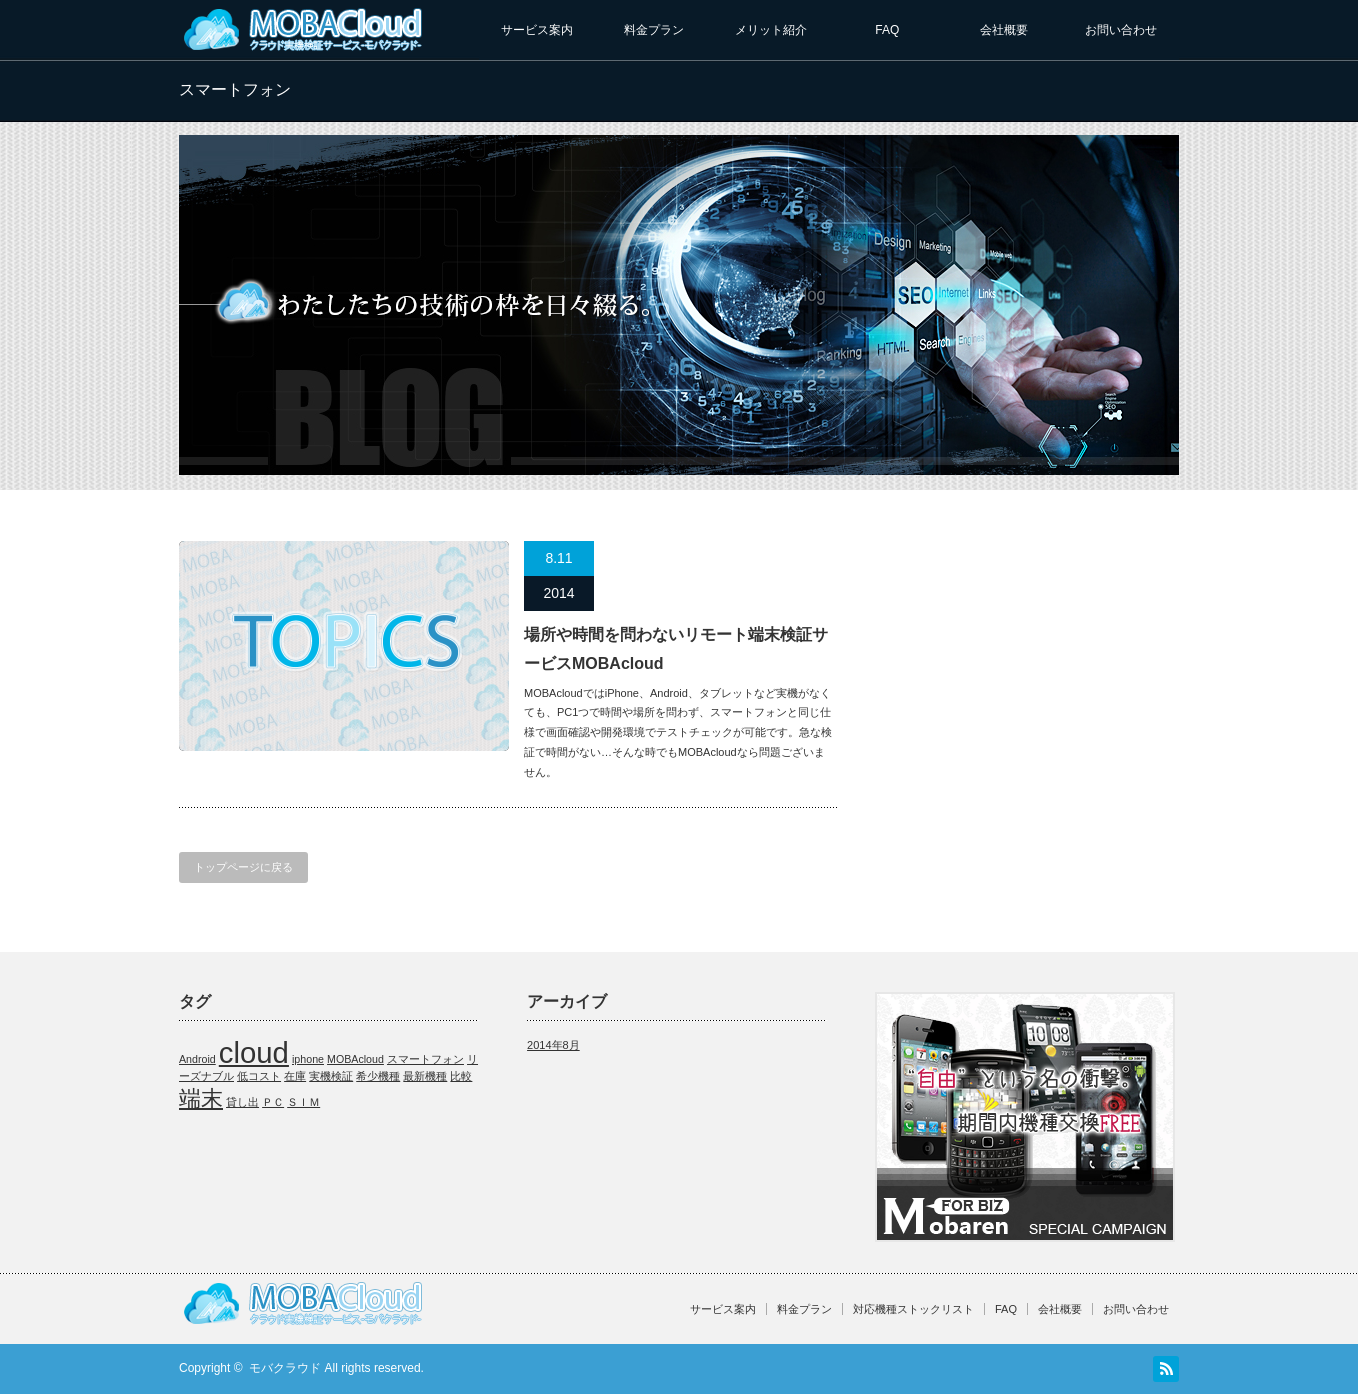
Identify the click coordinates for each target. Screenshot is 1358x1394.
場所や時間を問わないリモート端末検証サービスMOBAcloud (676, 649)
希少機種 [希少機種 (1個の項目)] (378, 1076)
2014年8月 (553, 1045)
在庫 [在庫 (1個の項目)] (295, 1076)
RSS (1166, 1369)
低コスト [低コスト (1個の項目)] (259, 1076)
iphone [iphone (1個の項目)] (308, 1059)
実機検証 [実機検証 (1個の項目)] (331, 1076)
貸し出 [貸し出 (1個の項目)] (242, 1102)
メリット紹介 (771, 30)
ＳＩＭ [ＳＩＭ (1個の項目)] (303, 1102)
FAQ (887, 30)
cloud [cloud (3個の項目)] (254, 1052)
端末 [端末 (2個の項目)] (201, 1098)
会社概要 (1004, 30)
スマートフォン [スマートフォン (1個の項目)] (425, 1059)
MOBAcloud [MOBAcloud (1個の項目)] (355, 1059)
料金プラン (654, 30)
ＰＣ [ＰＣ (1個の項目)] (273, 1102)
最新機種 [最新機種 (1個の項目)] (425, 1076)
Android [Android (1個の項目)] (197, 1059)
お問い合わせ (1121, 30)
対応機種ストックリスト (913, 1309)
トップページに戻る (243, 867)
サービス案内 (537, 30)
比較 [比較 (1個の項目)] (461, 1076)
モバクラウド (285, 1368)
